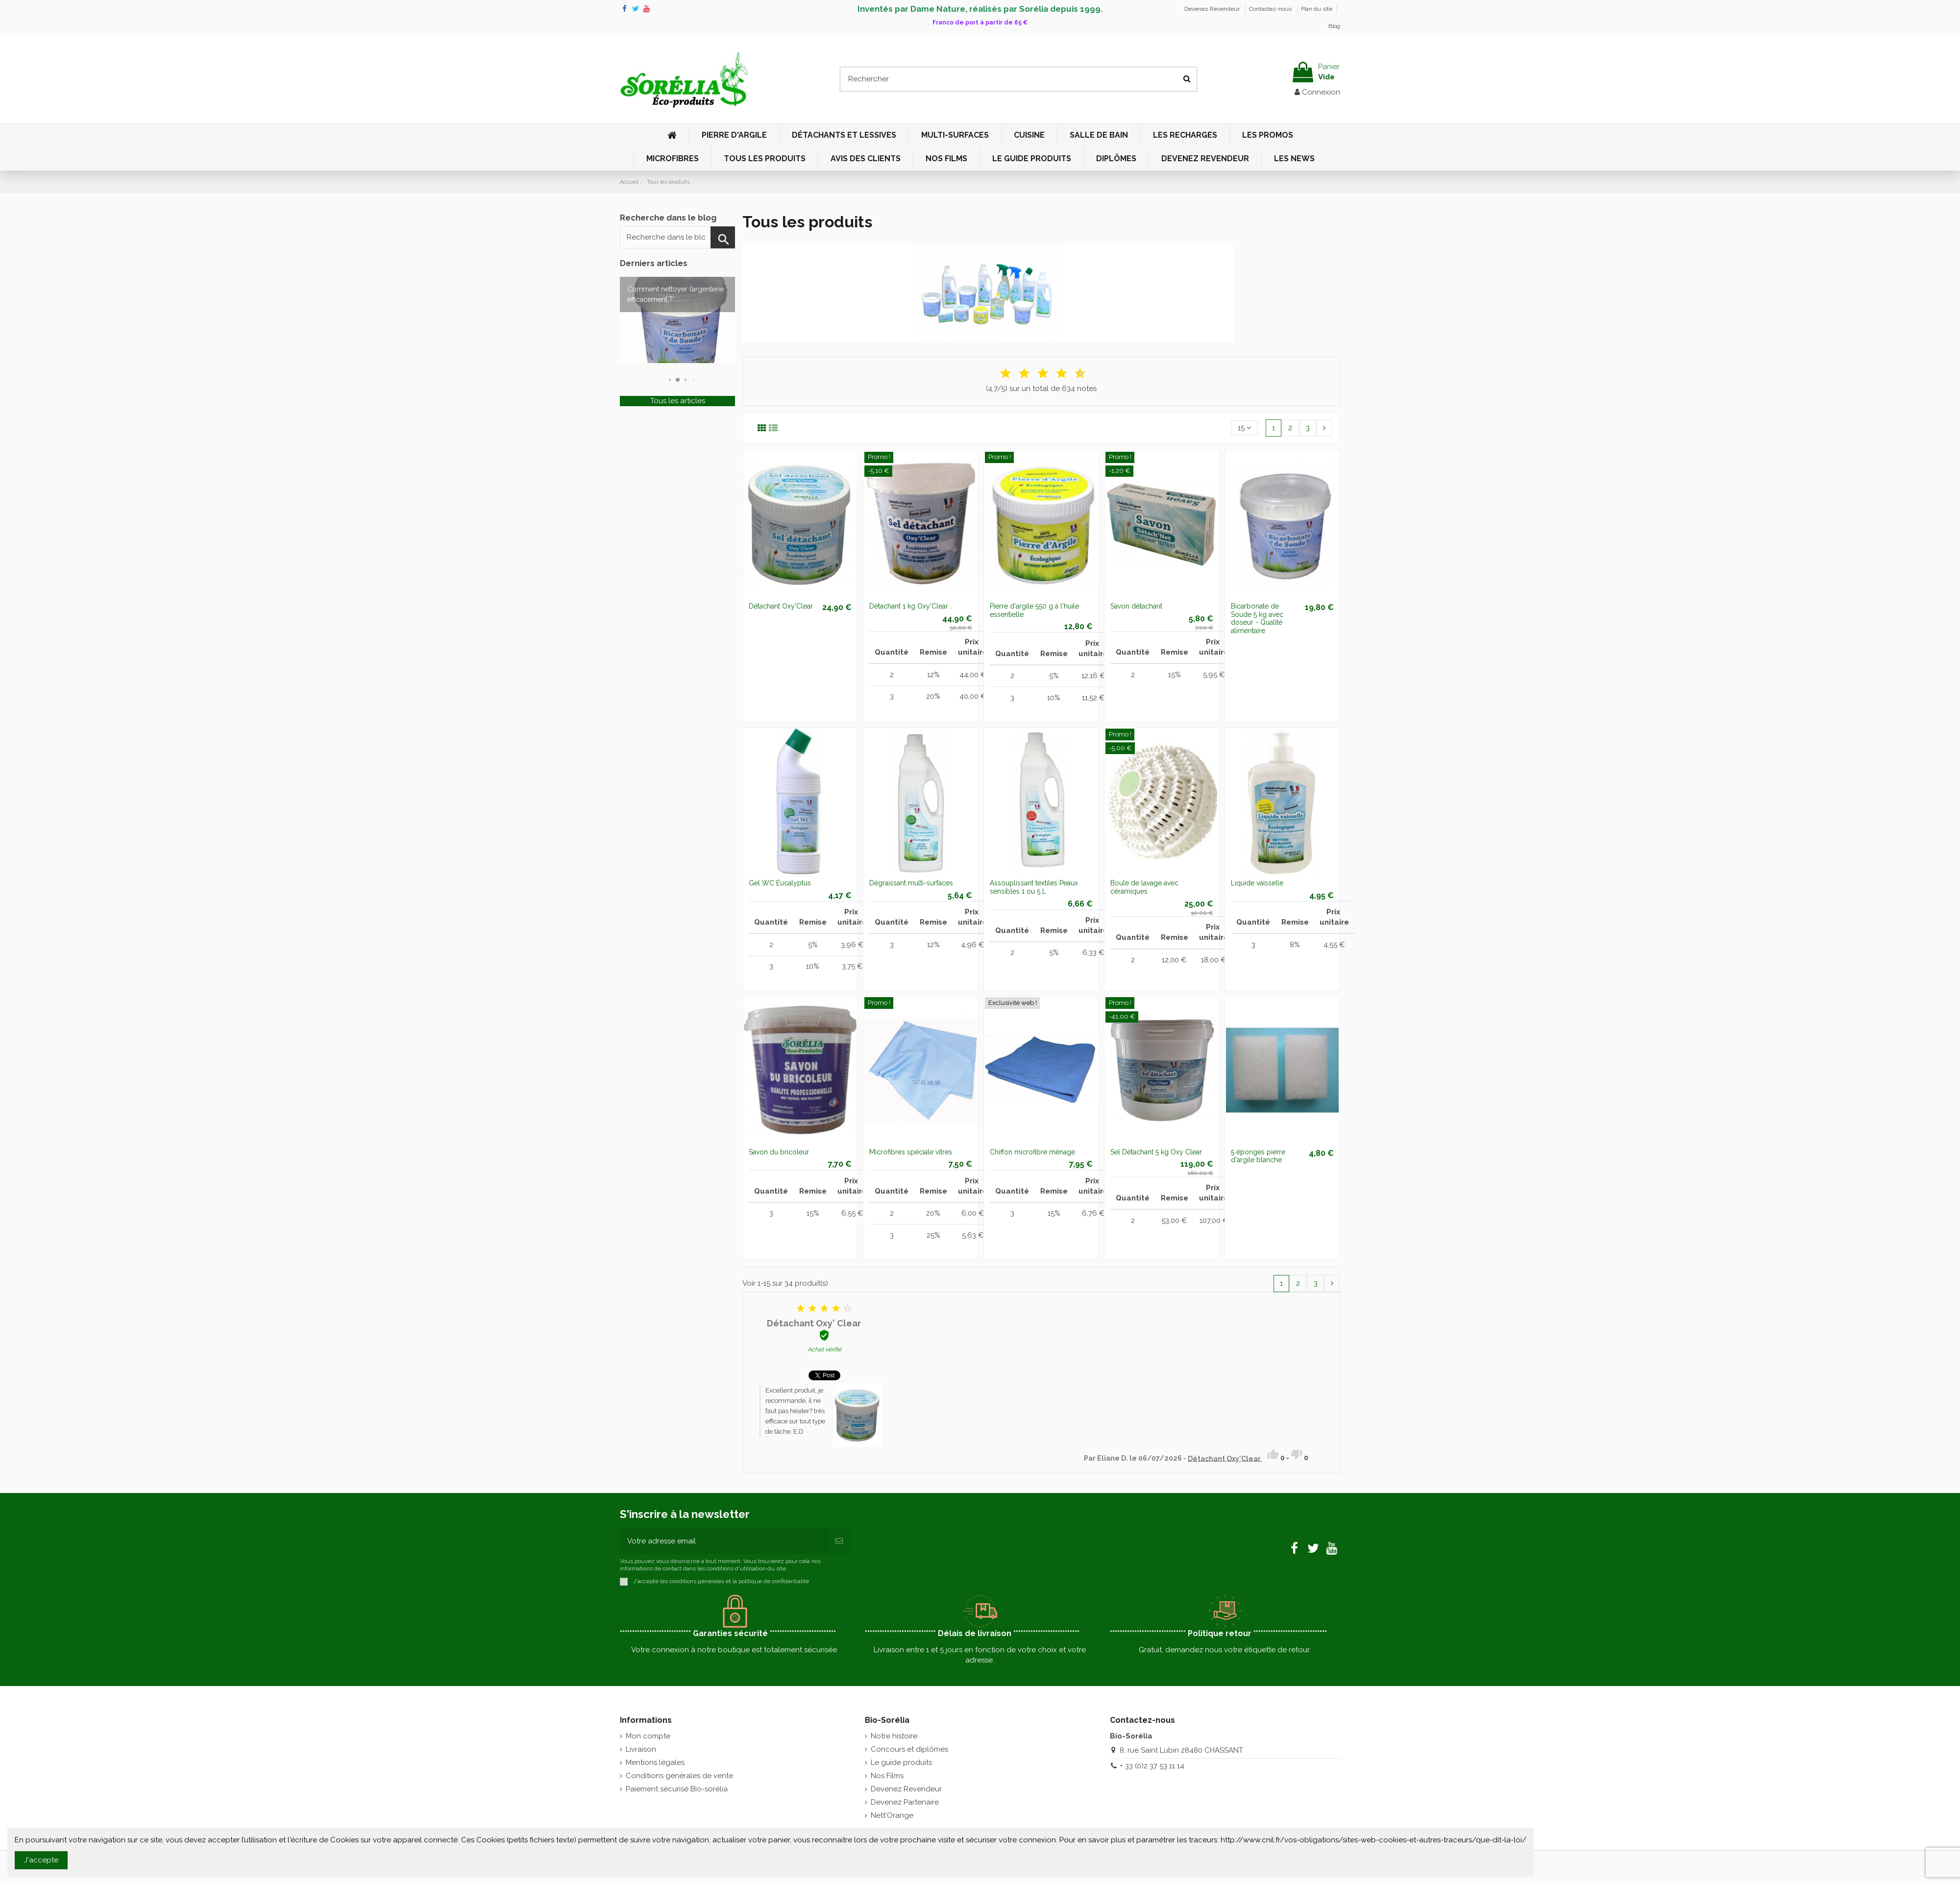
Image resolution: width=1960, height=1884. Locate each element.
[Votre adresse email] (724, 1541)
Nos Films (887, 1775)
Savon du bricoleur (779, 1152)
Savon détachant (1136, 606)
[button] (678, 380)
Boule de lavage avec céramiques (1144, 887)
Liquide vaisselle (1257, 883)
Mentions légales (655, 1762)
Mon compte (648, 1736)
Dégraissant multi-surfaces (911, 883)
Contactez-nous (1271, 8)
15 (1244, 427)
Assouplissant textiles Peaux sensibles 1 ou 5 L (1034, 887)
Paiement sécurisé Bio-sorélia (677, 1789)
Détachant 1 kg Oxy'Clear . (910, 606)
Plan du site (1316, 8)
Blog (1334, 26)
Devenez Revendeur (1212, 8)
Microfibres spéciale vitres (910, 1152)
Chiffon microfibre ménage (1032, 1152)
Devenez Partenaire (905, 1802)
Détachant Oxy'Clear (781, 606)
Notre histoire (894, 1736)
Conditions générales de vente (679, 1775)
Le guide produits (901, 1762)
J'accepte (41, 1860)
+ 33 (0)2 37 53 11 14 (1152, 1766)
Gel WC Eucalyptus (780, 883)
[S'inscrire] (839, 1541)
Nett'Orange (892, 1815)
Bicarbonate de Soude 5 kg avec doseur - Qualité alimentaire (1257, 618)
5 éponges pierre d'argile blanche (1258, 1156)
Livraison (641, 1749)
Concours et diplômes (909, 1749)
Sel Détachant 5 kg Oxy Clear (1156, 1152)
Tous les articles (677, 400)
